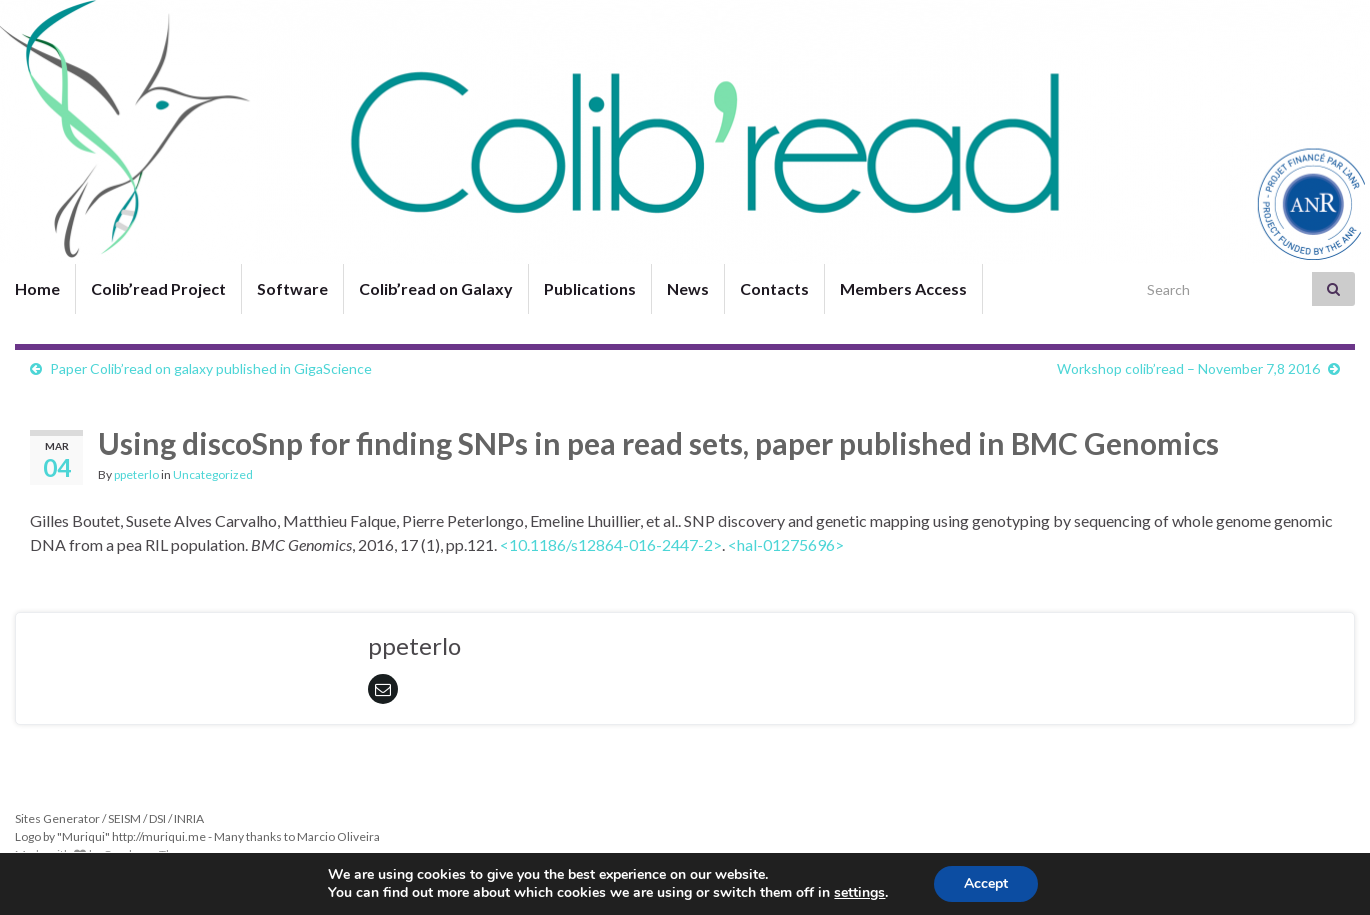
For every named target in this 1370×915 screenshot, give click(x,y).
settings (859, 893)
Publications (590, 288)
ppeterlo (136, 474)
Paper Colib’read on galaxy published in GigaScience (211, 368)
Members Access (903, 288)
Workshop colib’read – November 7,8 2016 (1188, 368)
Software (292, 288)
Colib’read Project (158, 288)
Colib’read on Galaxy (436, 288)
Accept (986, 883)
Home (37, 288)
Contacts (774, 288)
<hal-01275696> (786, 544)
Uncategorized (213, 474)
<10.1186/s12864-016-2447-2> (611, 544)
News (688, 288)
